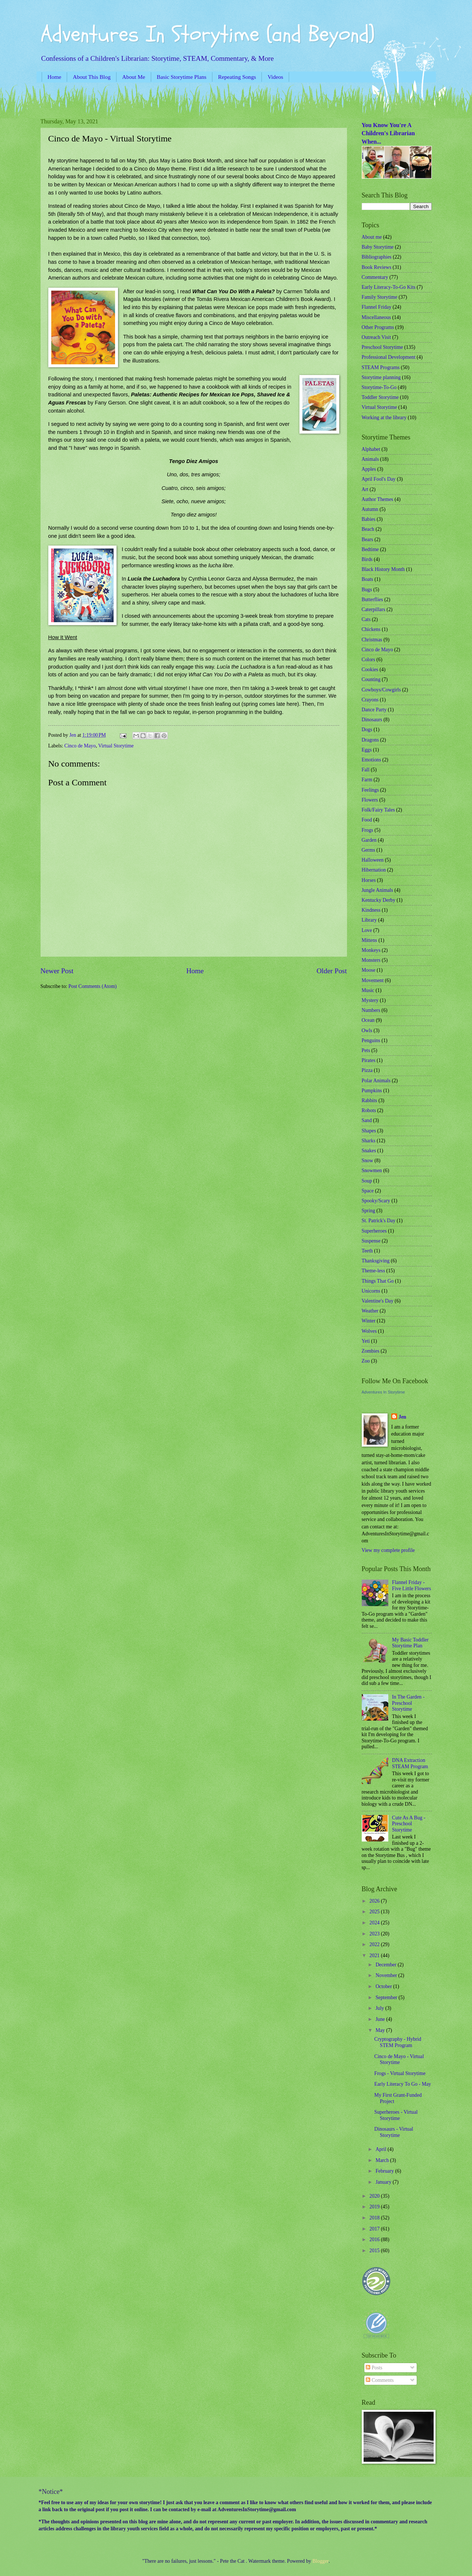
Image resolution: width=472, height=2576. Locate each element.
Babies (369, 519)
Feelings (370, 790)
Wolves (369, 1331)
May (380, 2030)
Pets (366, 1050)
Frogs (367, 830)
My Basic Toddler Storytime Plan (410, 1643)
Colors (368, 659)
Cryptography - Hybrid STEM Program (397, 2042)
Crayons (370, 699)
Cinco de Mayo (80, 746)
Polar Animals (376, 1080)
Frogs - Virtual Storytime (400, 2073)
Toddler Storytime (380, 397)
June (380, 2019)
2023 (375, 1934)
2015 (375, 2250)
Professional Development (389, 357)
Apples (369, 469)
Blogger (320, 2561)
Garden (369, 840)
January (383, 2182)
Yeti (366, 1341)
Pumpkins (372, 1090)
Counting (371, 679)
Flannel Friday (377, 307)
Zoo (366, 1361)
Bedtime (370, 549)
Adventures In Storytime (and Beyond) (208, 34)
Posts (374, 2367)
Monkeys (371, 950)
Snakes (369, 1150)
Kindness (371, 910)
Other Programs (378, 327)
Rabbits (369, 1100)
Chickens (371, 629)
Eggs (367, 750)
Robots (369, 1110)
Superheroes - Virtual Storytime (396, 2115)
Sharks (369, 1140)
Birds (367, 559)
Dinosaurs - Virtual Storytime (393, 2132)
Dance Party (374, 709)
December (386, 1964)
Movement (373, 980)
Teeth (367, 1251)
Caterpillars (373, 609)
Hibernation (374, 870)
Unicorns (371, 1291)
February (385, 2171)
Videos (275, 77)
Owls (367, 1030)
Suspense (371, 1241)
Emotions (371, 760)
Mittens (369, 940)
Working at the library (384, 417)
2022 (375, 1944)
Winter (369, 1321)
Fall (365, 769)
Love (367, 930)
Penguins (371, 1040)
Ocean (368, 1020)
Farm (367, 779)
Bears (367, 539)
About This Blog (92, 77)
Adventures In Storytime (383, 1392)
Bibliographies (377, 257)
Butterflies (372, 599)
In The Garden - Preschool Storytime (408, 1703)
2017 (375, 2229)
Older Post (331, 971)
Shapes (369, 1130)
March (382, 2160)
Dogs (367, 729)
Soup (367, 1181)
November (386, 1975)
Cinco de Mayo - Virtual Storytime (399, 2059)
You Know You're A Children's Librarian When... (388, 133)
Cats (366, 619)
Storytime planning (381, 377)
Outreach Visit (376, 337)
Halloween (373, 860)
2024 (375, 1922)
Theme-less (373, 1270)
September (386, 1997)
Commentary (375, 277)
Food (367, 820)
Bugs (367, 589)
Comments (379, 2380)
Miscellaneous (376, 317)
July (380, 2008)
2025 (375, 1911)
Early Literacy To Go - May (402, 2084)
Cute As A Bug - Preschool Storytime (408, 1824)
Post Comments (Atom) (92, 986)
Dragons (370, 740)
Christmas (372, 639)
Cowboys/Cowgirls (381, 690)
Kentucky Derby (379, 900)
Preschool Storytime (382, 347)
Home (54, 77)
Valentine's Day (377, 1301)
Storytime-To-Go (379, 387)
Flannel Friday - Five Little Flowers (411, 1585)
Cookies (370, 669)
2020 (375, 2196)
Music (368, 990)
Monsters (371, 960)
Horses (369, 880)
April (381, 2149)
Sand (367, 1120)
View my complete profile (388, 1550)
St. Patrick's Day (379, 1220)
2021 (375, 1955)
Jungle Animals (377, 890)
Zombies (370, 1351)
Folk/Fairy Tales (378, 810)
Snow (367, 1160)
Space (368, 1191)
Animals (370, 459)
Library (369, 920)
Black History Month (383, 569)
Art (365, 489)
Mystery (370, 1000)
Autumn (370, 509)
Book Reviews (377, 267)
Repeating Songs (237, 77)
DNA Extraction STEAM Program (410, 1763)
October (384, 1986)
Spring (368, 1210)
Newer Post (57, 971)
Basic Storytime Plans (181, 77)
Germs (368, 850)
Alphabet (371, 449)
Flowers (370, 800)
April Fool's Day (379, 479)
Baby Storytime (378, 247)
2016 (375, 2239)
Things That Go (378, 1281)
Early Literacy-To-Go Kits (389, 287)
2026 (375, 1901)
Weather (370, 1311)
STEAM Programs (381, 367)
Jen (402, 1417)
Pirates (369, 1060)
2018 (375, 2218)
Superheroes (374, 1231)
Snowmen (372, 1170)
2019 (375, 2206)
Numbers (371, 1010)
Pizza (367, 1070)
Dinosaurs (372, 719)
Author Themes (377, 499)
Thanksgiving (376, 1261)
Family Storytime (380, 297)
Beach (368, 529)
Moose (369, 970)
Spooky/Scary (376, 1200)
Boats (367, 579)
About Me (133, 77)
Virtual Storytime (115, 746)
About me (372, 237)
